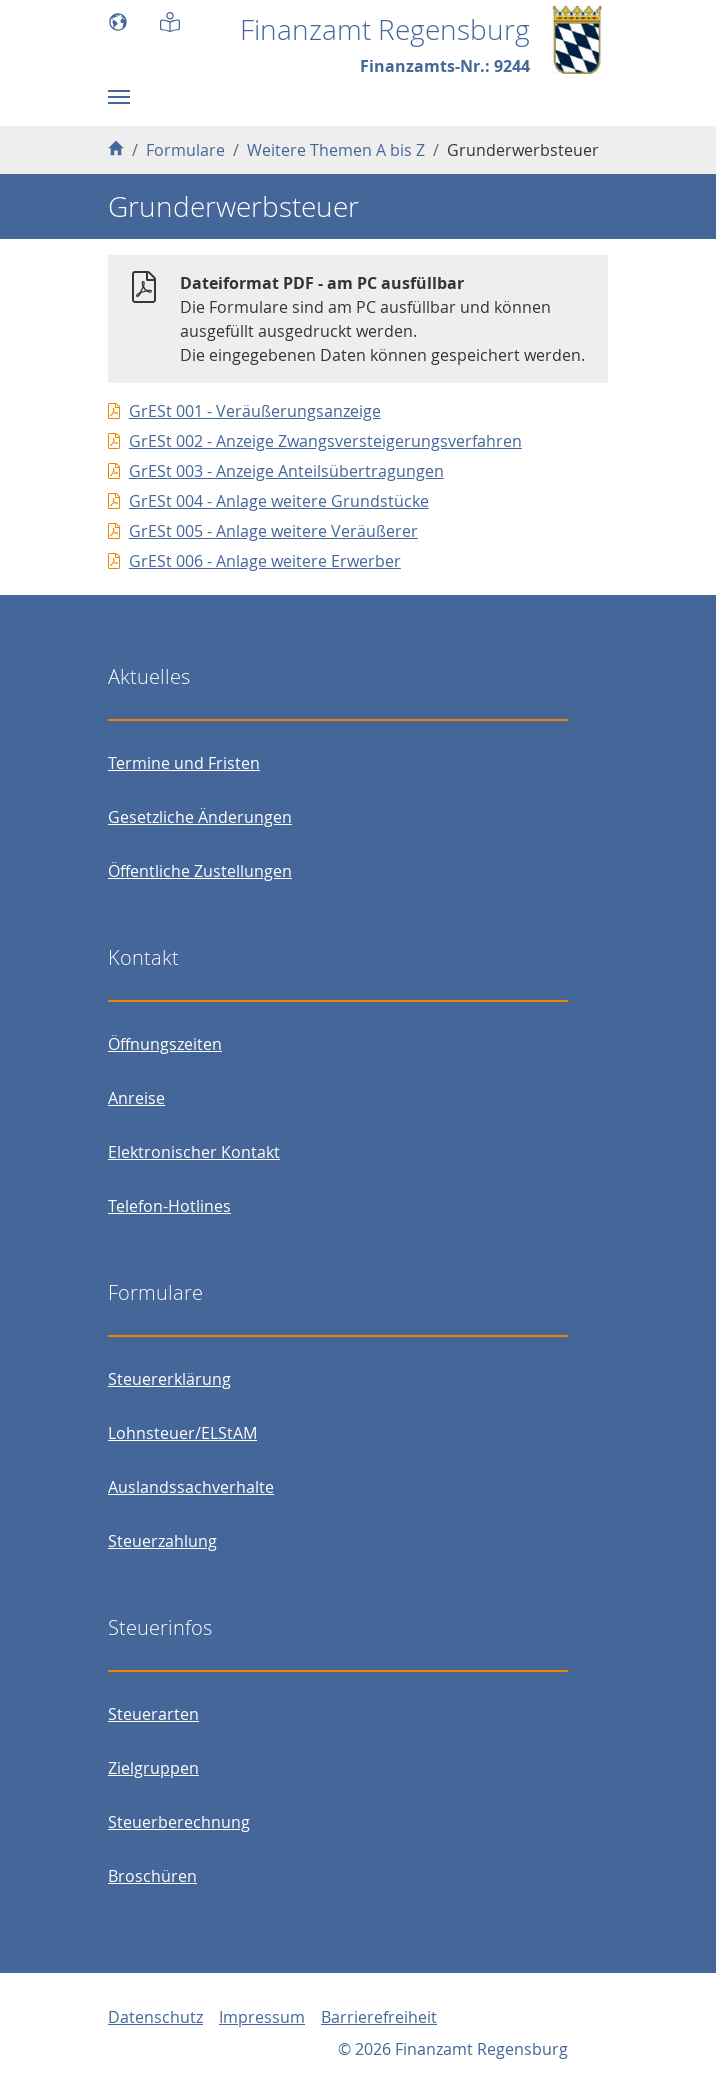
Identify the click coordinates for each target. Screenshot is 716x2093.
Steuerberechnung (179, 1822)
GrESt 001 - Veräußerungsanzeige (255, 411)
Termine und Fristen (184, 763)
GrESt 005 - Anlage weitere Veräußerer (273, 531)
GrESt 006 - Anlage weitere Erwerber (265, 561)
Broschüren (152, 1876)
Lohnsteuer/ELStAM (182, 1433)
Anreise (136, 1098)
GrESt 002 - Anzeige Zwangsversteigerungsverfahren (325, 441)
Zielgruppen (153, 1768)
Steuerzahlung (162, 1541)
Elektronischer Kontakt (194, 1152)
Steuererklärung (169, 1379)
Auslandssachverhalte (191, 1487)
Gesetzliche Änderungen (200, 817)
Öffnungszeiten (165, 1044)
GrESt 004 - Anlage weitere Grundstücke (279, 501)
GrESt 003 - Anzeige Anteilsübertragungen (286, 471)
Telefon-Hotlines (169, 1206)
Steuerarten (153, 1714)
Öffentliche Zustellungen (200, 871)
